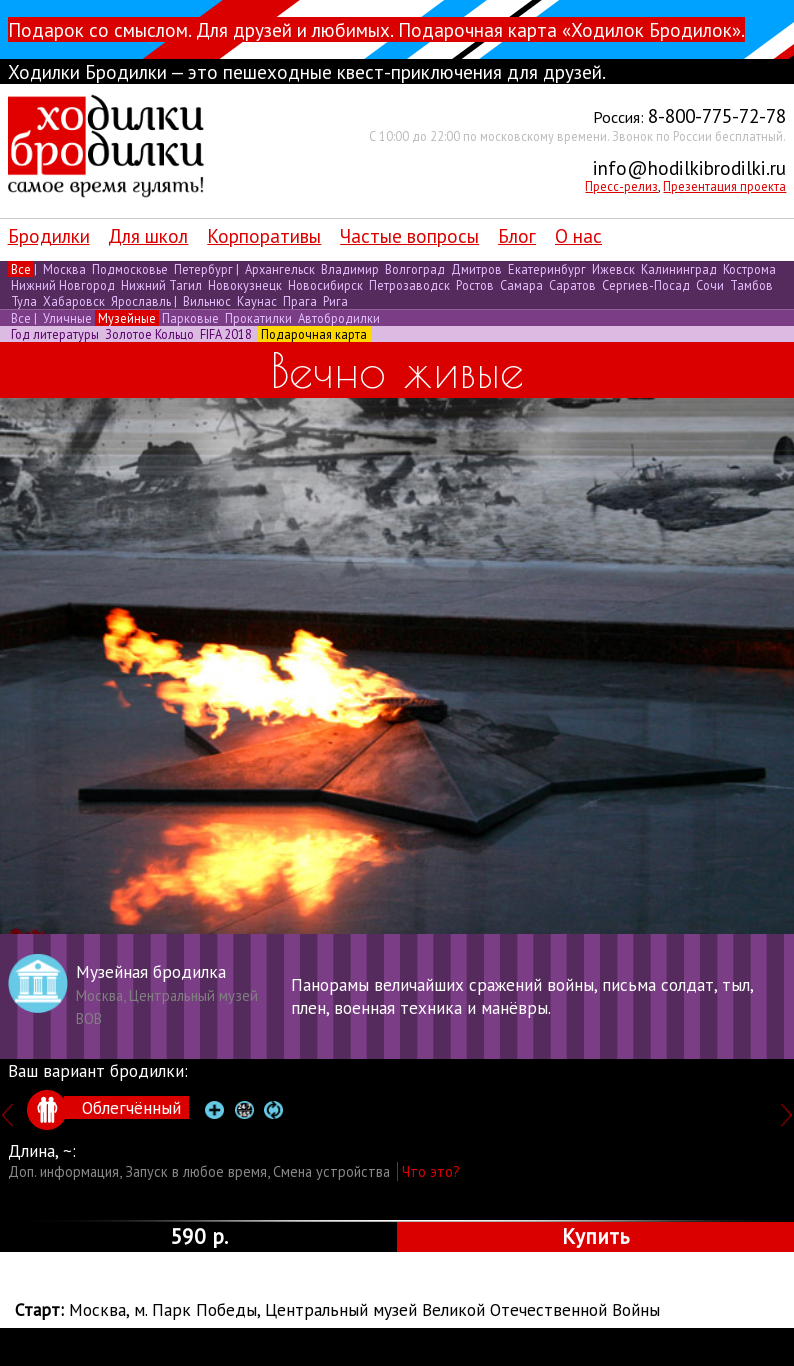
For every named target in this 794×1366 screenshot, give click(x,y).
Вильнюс (207, 301)
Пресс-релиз (621, 186)
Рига (334, 301)
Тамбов (750, 285)
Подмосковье (130, 269)
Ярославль (141, 301)
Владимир (350, 269)
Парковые (190, 318)
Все (21, 269)
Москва (64, 269)
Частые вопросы (409, 235)
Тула (24, 301)
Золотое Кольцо (149, 334)
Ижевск (613, 269)
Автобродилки (337, 318)
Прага (300, 301)
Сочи (710, 285)
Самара (521, 285)
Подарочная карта (314, 334)
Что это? (431, 1171)
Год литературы (55, 334)
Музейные (127, 318)
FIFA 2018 (226, 334)
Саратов (572, 285)
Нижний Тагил (161, 285)
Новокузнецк (245, 285)
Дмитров (476, 269)
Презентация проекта (724, 186)
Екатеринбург (547, 269)
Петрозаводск (409, 285)
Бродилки (49, 235)
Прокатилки (258, 318)
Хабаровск (74, 301)
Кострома (748, 269)
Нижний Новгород (63, 285)
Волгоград (415, 269)
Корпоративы (264, 235)
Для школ (148, 235)
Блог (517, 235)
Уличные (67, 318)
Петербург (203, 269)
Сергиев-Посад (646, 285)
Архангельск (280, 269)
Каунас (257, 301)
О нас (578, 235)
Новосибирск (325, 285)
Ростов (475, 285)
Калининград (679, 269)
